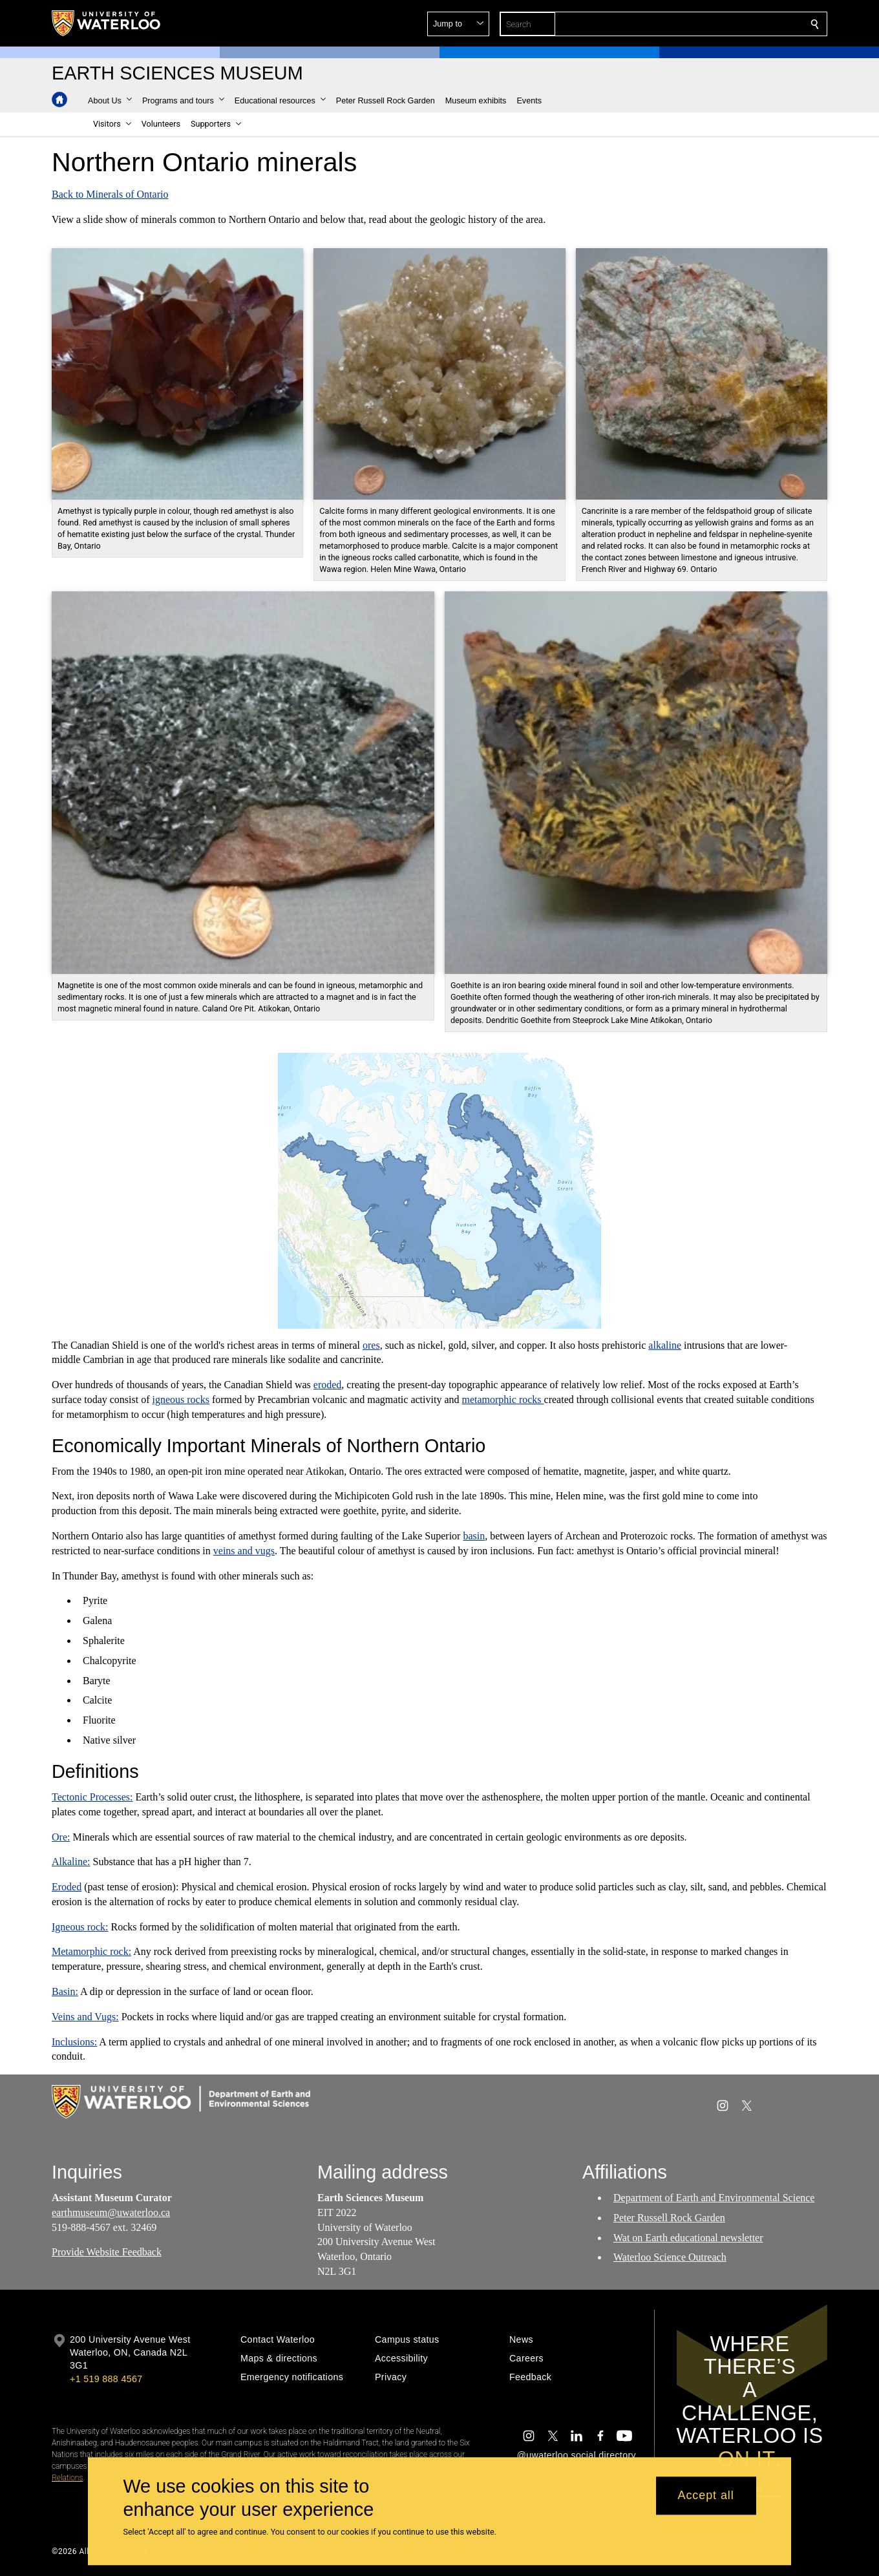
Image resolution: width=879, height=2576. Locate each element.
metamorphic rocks (502, 1399)
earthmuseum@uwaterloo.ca (111, 2212)
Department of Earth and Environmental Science (713, 2197)
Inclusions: (74, 2041)
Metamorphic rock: (91, 1951)
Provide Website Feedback (107, 2251)
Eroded (66, 1886)
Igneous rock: (80, 1926)
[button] (721, 24)
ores (371, 1344)
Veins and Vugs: (85, 2016)
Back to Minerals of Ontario (110, 194)
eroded (327, 1384)
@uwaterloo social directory (576, 2455)
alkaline (664, 1344)
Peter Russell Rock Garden (669, 2217)
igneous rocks (181, 1399)
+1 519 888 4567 (106, 2379)
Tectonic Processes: (92, 1796)
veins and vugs (244, 1550)
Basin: (65, 1991)
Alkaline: (71, 1861)
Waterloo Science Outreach (669, 2257)
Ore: (61, 1836)
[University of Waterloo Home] (107, 23)
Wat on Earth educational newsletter (688, 2237)
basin (474, 1535)
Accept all (706, 2495)
